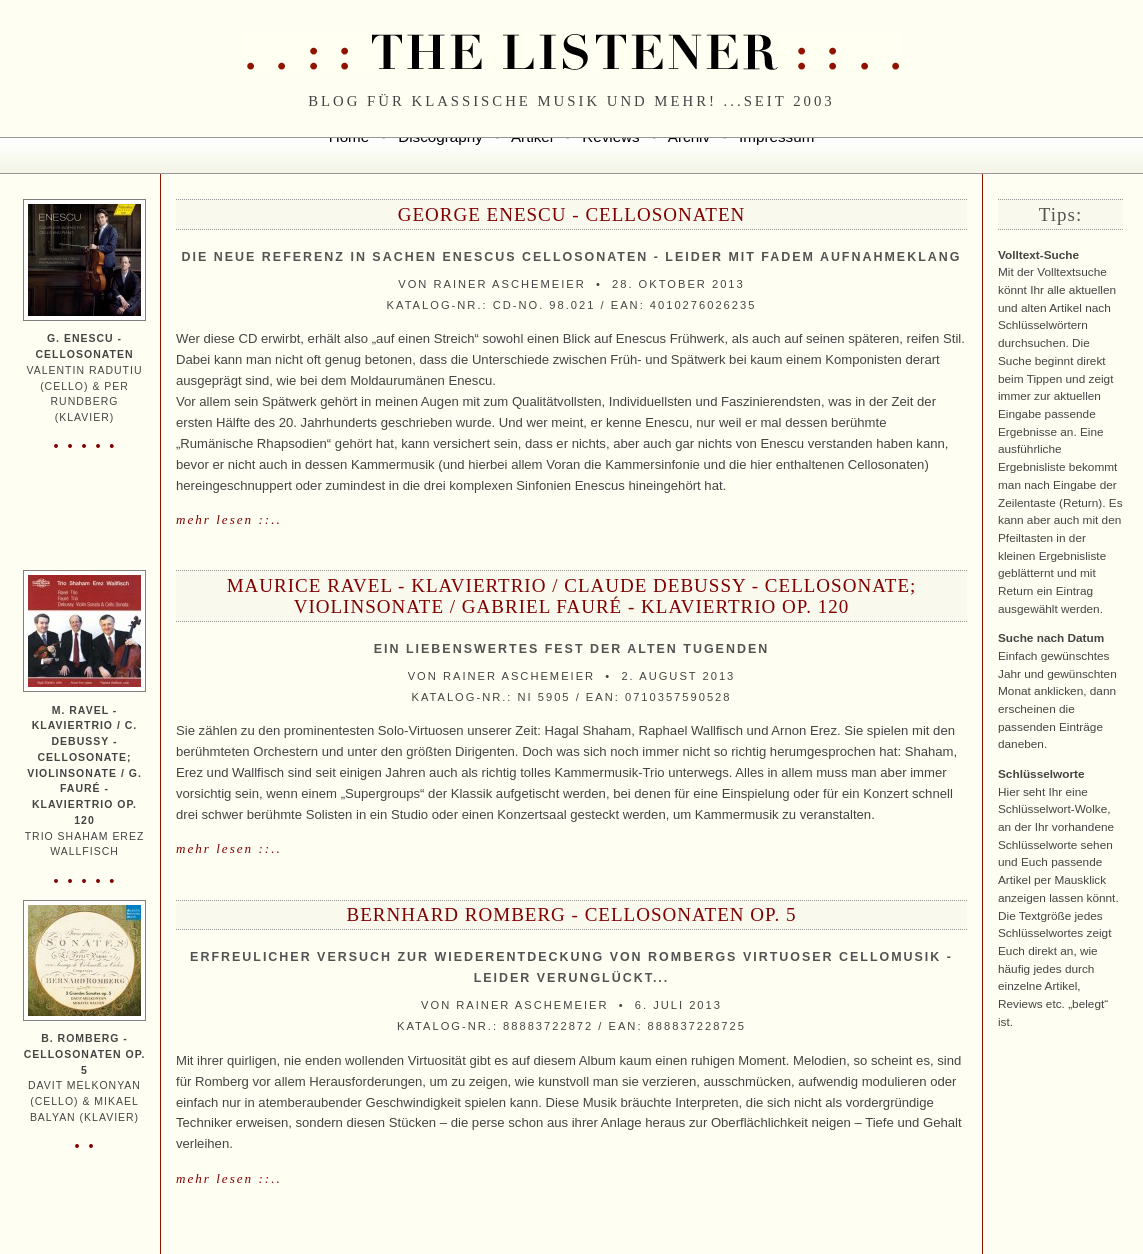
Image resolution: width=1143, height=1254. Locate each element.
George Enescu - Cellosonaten (572, 214)
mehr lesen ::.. (229, 519)
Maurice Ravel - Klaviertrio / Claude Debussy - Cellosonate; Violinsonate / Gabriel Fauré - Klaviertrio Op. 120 (572, 596)
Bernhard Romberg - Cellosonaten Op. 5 (571, 914)
